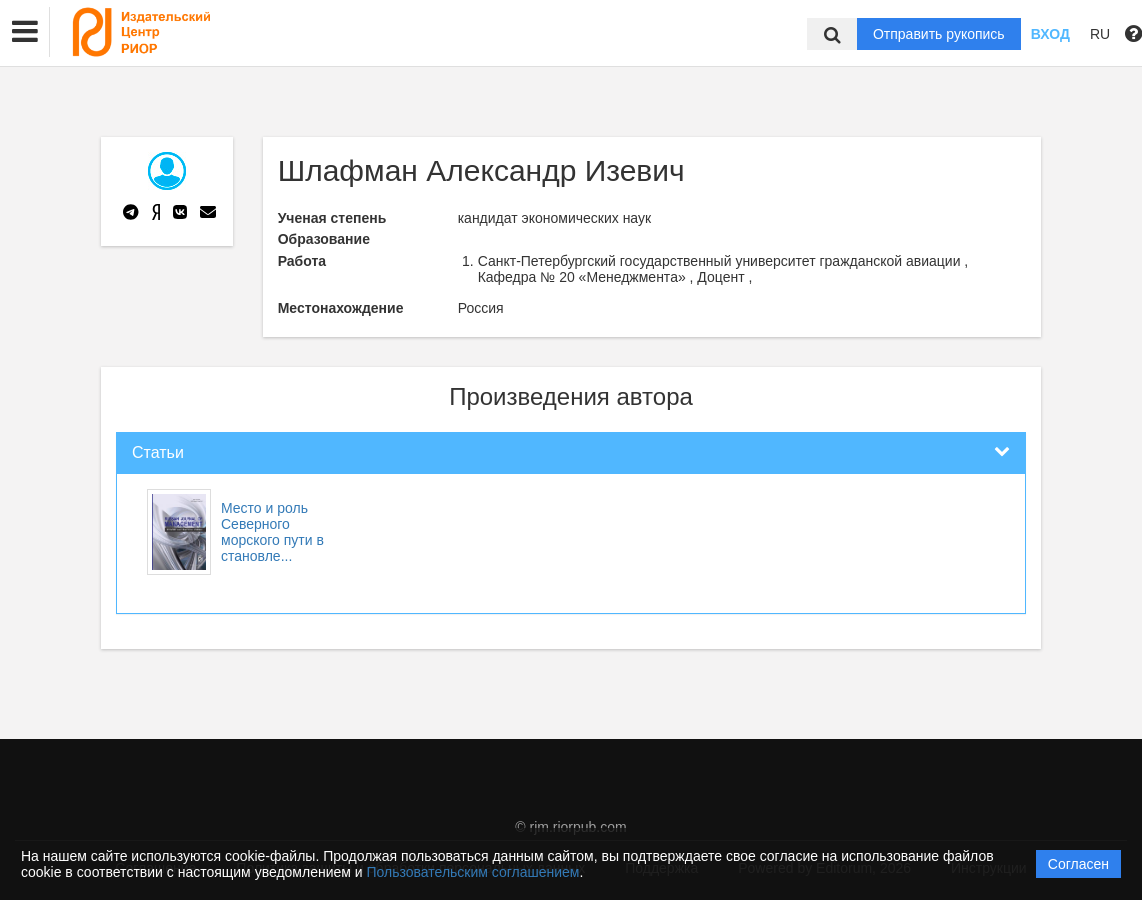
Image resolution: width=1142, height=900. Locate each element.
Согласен (1078, 864)
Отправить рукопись (939, 34)
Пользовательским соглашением (473, 872)
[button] (25, 32)
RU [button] (1100, 34)
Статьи (158, 452)
